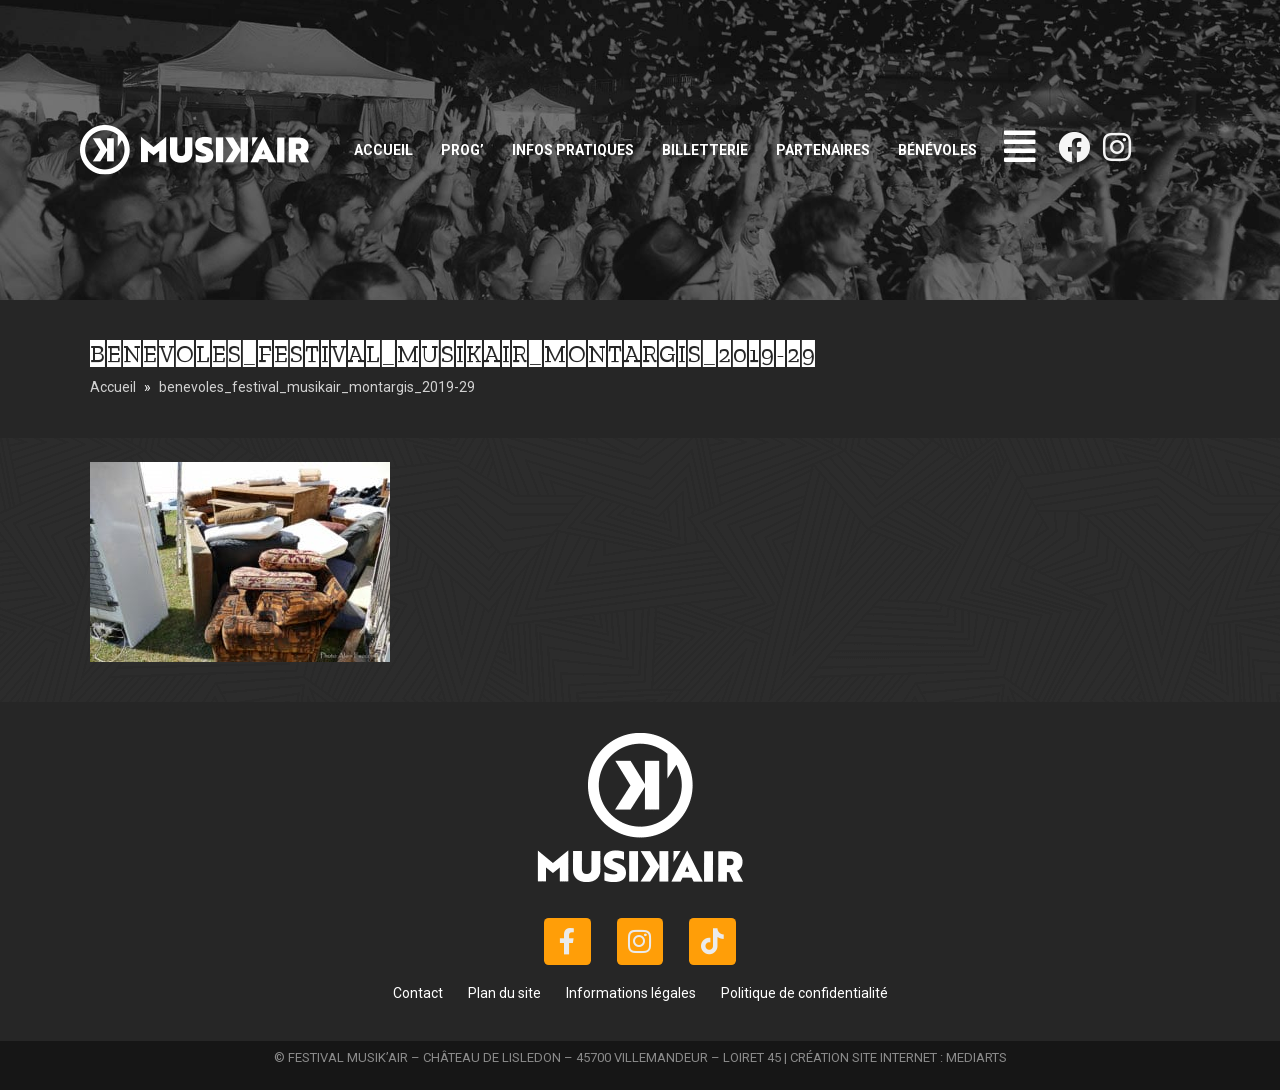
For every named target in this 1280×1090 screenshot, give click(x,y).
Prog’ (462, 150)
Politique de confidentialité (804, 993)
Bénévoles (937, 150)
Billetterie (705, 150)
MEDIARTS (976, 1057)
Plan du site (504, 993)
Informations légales (631, 993)
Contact (418, 993)
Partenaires (823, 150)
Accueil (383, 150)
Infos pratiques (573, 150)
